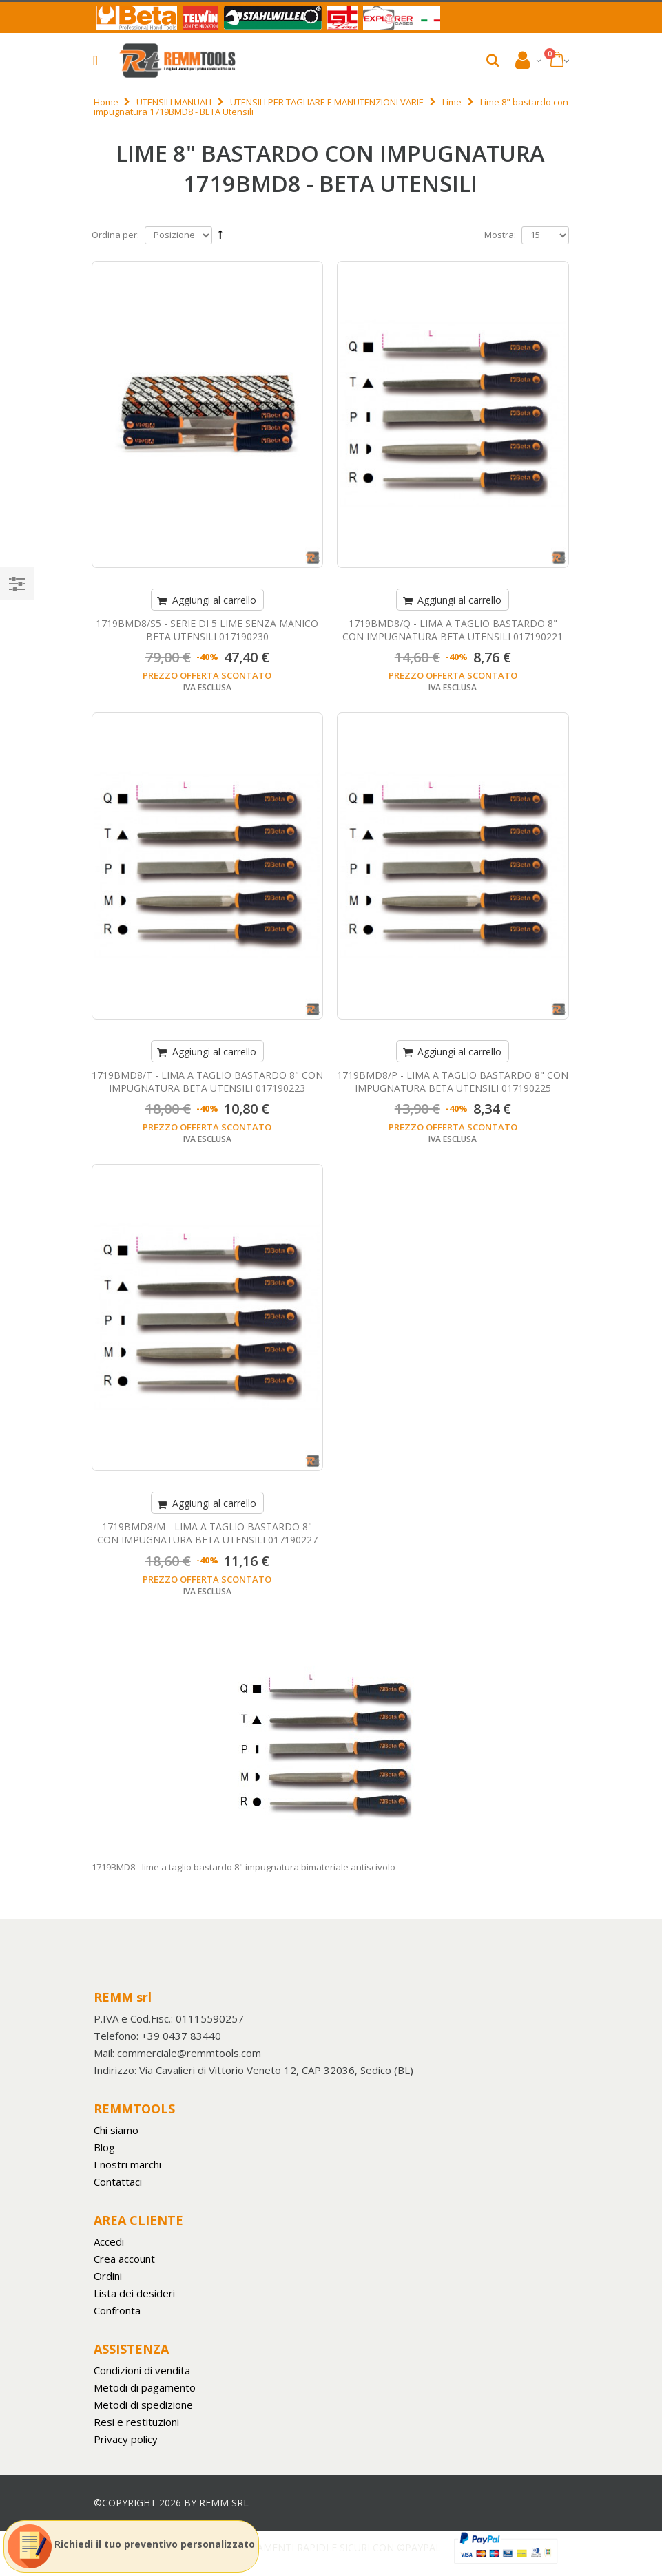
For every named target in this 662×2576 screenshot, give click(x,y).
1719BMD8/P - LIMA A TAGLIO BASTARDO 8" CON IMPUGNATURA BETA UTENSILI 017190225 (452, 1081)
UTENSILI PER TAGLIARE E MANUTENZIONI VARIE (327, 102)
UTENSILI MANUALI (173, 102)
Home (106, 102)
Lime (452, 102)
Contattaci (118, 2181)
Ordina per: (115, 235)
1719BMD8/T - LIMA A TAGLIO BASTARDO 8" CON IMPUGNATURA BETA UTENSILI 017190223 (207, 1081)
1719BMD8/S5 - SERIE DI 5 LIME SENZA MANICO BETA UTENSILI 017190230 (207, 630)
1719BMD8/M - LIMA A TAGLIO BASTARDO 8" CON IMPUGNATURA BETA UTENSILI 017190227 (207, 1533)
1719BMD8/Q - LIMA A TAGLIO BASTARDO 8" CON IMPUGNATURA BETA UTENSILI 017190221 (452, 630)
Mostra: (500, 235)
